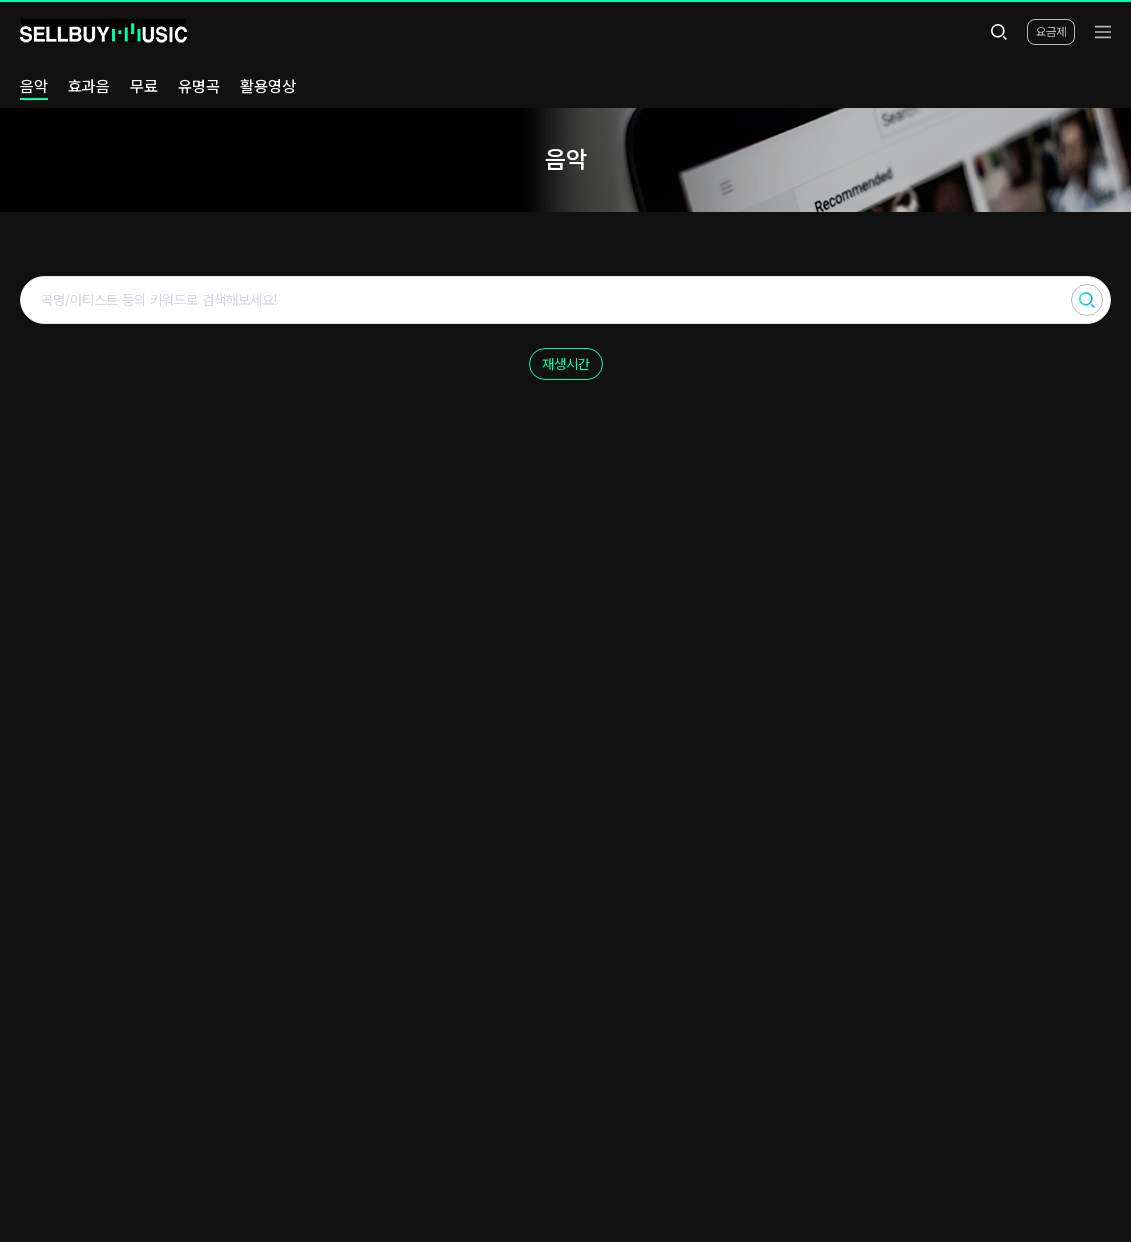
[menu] (1103, 32)
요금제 (1051, 32)
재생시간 (566, 364)
